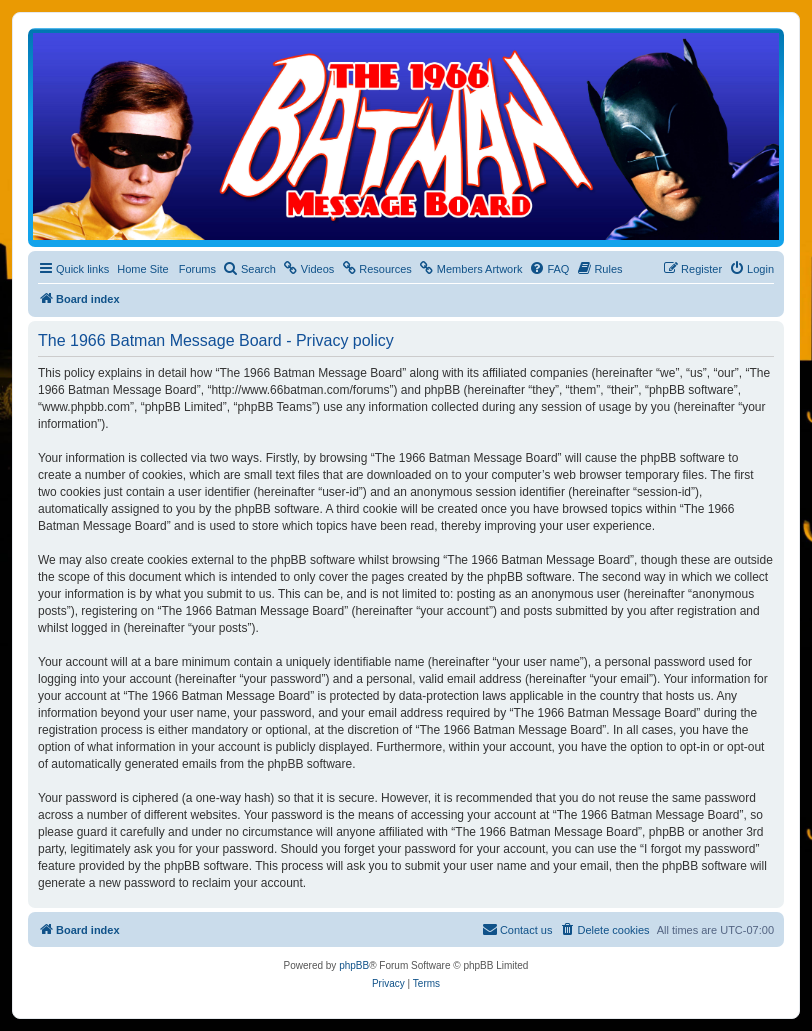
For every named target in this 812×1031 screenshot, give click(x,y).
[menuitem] (249, 269)
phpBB (354, 965)
